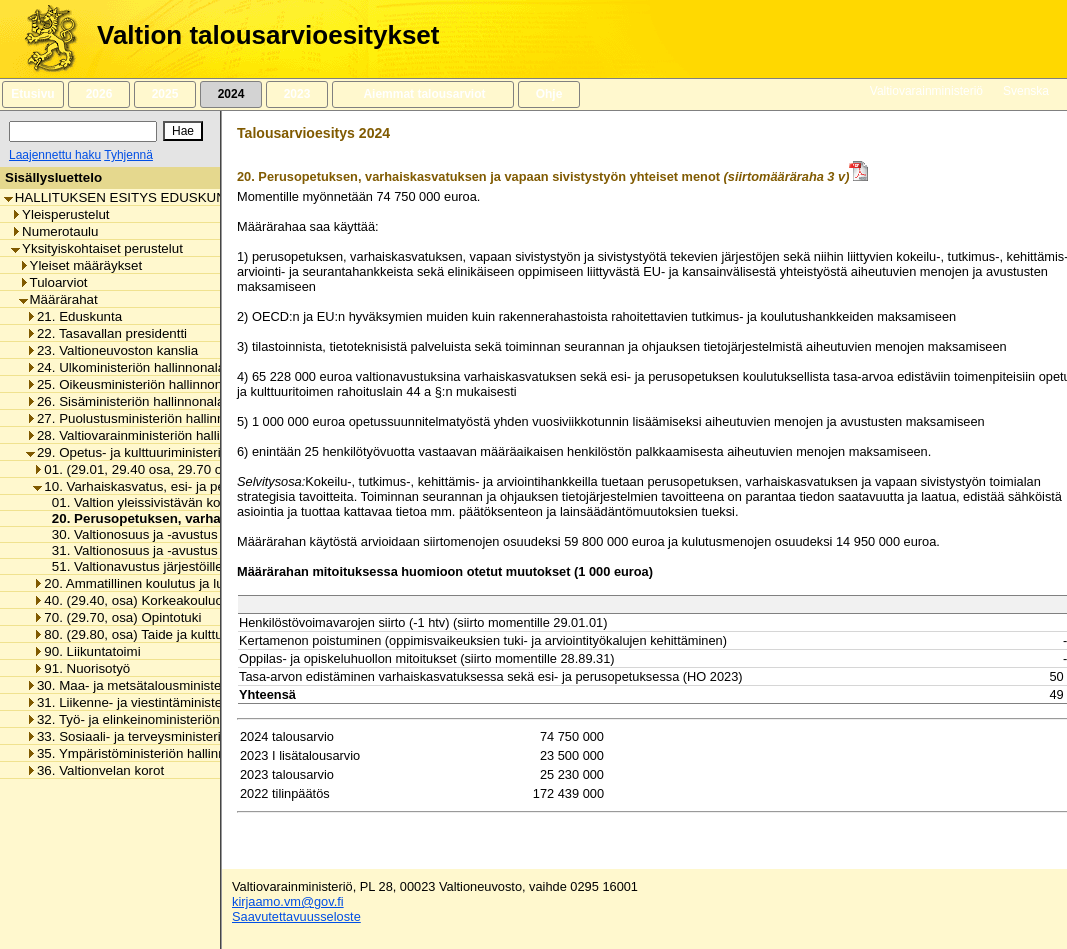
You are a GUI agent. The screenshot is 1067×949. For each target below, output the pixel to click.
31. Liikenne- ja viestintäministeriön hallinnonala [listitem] (172, 702)
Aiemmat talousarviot (423, 94)
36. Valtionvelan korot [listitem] (95, 770)
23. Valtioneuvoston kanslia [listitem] (112, 350)
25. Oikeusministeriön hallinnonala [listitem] (133, 384)
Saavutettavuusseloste (296, 916)
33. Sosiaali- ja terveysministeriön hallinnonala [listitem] (168, 736)
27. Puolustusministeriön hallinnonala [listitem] (141, 418)
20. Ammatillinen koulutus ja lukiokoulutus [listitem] (161, 583)
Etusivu (32, 94)
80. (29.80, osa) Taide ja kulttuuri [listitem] (135, 634)
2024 (231, 94)
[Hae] (183, 131)
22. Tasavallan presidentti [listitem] (106, 333)
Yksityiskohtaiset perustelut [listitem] (97, 248)
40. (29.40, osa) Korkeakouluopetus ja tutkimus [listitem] (178, 600)
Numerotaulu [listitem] (54, 231)
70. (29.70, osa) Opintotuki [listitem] (117, 617)
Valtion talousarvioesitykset (268, 35)
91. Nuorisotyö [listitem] (81, 668)
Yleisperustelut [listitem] (60, 214)
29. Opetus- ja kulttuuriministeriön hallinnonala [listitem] (168, 452)
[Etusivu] (43, 39)
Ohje (549, 94)
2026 (99, 94)
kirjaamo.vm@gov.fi (288, 901)
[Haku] (83, 131)
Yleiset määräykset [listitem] (81, 265)
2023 (297, 94)
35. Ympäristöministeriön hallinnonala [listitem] (142, 753)
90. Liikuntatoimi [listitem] (86, 651)
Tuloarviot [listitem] (53, 282)
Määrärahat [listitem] (58, 299)
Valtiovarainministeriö (926, 91)
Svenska (1026, 91)
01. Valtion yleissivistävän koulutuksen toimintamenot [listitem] (203, 502)
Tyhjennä (128, 155)
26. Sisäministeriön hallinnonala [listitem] (125, 401)
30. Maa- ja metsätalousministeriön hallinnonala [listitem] (172, 685)
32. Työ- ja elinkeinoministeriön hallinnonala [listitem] (160, 719)
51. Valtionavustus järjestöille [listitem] (132, 566)
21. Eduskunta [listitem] (74, 316)
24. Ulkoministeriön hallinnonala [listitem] (125, 367)
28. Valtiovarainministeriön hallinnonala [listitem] (146, 435)
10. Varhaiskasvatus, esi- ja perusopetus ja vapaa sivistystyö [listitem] (217, 486)
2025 (165, 94)
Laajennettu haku (55, 155)
